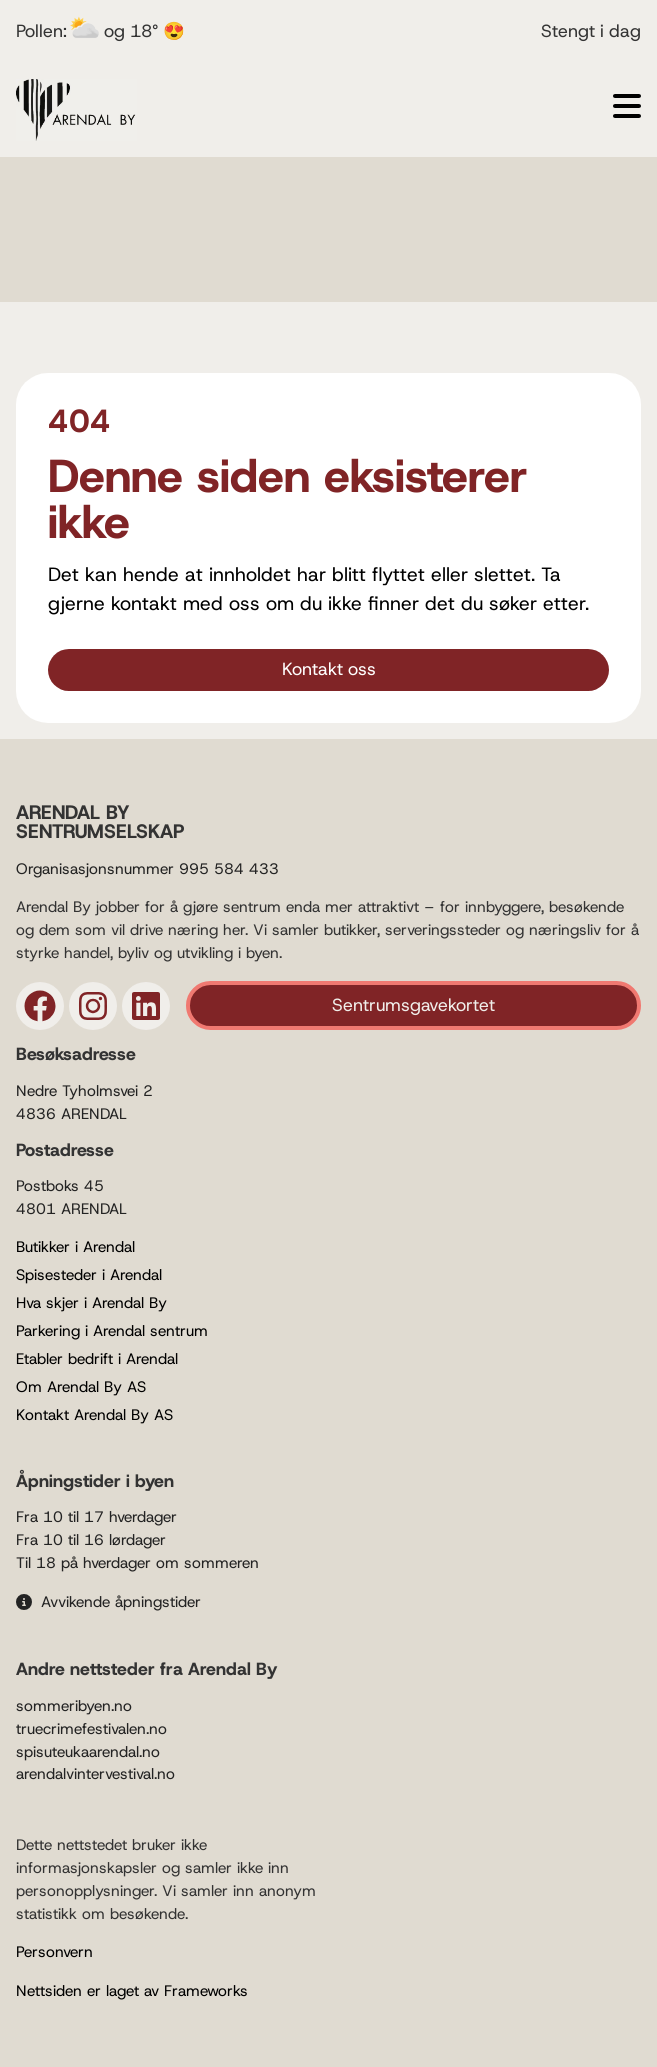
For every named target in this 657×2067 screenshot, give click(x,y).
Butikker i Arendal (75, 1247)
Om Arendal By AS (81, 1387)
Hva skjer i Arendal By (91, 1303)
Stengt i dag (591, 31)
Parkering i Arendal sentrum (112, 1331)
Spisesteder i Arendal (89, 1275)
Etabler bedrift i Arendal (97, 1359)
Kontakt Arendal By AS (94, 1415)
